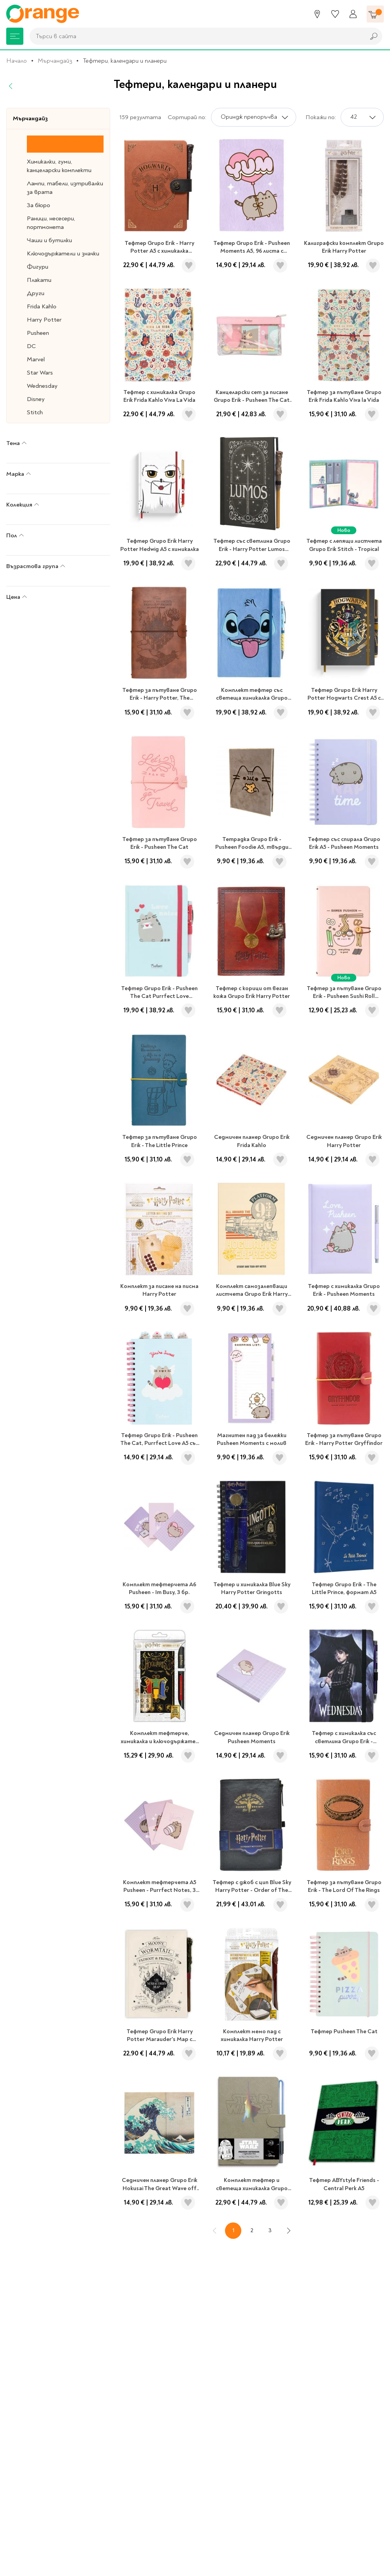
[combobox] (195, 36)
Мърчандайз (55, 61)
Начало (16, 61)
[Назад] (11, 86)
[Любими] (335, 14)
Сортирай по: (187, 117)
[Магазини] (317, 14)
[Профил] (353, 14)
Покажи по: (321, 117)
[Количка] (375, 14)
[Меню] (14, 36)
